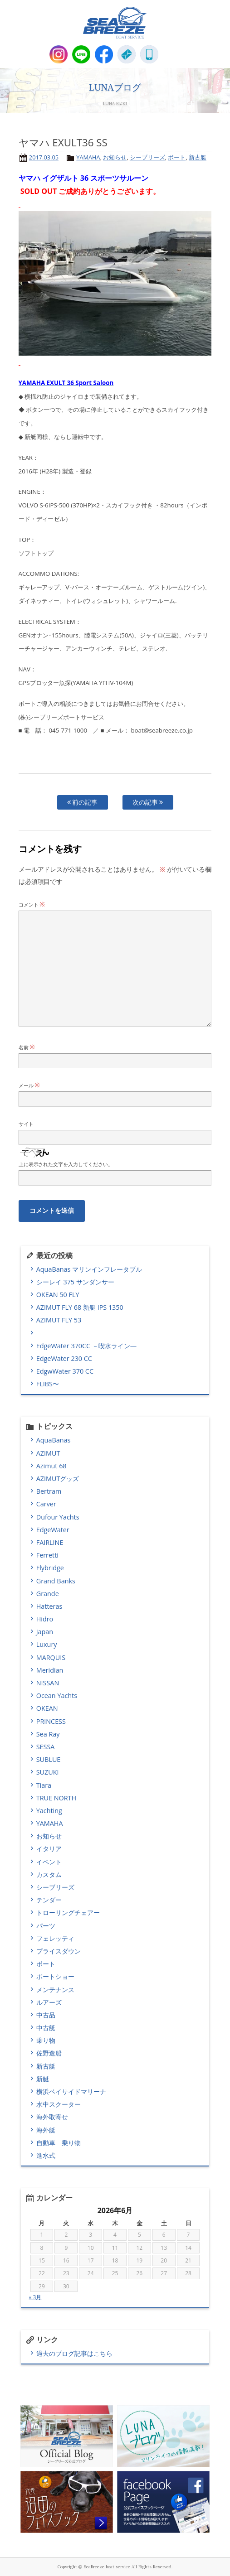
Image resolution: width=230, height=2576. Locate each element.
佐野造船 (49, 2053)
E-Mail (126, 54)
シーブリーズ (147, 157)
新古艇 (197, 157)
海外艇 (45, 2130)
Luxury (46, 1644)
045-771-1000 (149, 54)
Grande (47, 1593)
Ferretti (47, 1555)
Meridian (50, 1670)
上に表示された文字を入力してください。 (66, 1164)
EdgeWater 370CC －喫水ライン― (86, 1345)
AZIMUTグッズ (57, 1478)
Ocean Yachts (56, 1695)
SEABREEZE (115, 22)
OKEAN (47, 1708)
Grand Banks (55, 1581)
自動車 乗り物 (58, 2142)
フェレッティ (55, 1938)
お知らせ (115, 157)
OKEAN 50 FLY (57, 1294)
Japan (44, 1631)
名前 (27, 1047)
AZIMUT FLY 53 (58, 1320)
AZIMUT (48, 1453)
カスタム (49, 1874)
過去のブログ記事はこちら (74, 2353)
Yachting (49, 1810)
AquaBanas (53, 1440)
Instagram (58, 54)
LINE (81, 54)
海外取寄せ (52, 2117)
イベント (49, 1861)
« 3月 (35, 2297)
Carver (46, 1504)
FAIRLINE (50, 1542)
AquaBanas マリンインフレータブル (89, 1269)
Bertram (49, 1491)
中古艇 (45, 2027)
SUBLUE (48, 1759)
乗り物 (45, 2040)
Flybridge (50, 1567)
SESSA (45, 1746)
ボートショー (55, 1976)
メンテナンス (55, 1989)
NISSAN (47, 1683)
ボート (177, 157)
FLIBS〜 (47, 1384)
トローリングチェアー (68, 1912)
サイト (26, 1123)
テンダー (49, 1900)
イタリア (49, 1848)
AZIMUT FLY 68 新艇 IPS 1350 (79, 1307)
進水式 (45, 2155)
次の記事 (147, 802)
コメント (32, 904)
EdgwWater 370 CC (64, 1371)
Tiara (43, 1785)
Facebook (104, 54)
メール (29, 1085)
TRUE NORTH (56, 1798)
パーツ (45, 1925)
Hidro (45, 1619)
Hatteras (49, 1606)
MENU (172, 54)
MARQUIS (50, 1657)
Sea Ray (48, 1734)
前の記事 (82, 802)
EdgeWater (52, 1529)
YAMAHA (88, 157)
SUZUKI (47, 1772)
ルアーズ (49, 2002)
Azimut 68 (51, 1466)
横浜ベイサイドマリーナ (71, 2091)
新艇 (42, 2078)
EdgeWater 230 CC (64, 1358)
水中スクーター (58, 2104)
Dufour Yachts (57, 1517)
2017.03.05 (44, 157)
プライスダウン (58, 1951)
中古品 (45, 2015)
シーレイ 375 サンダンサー (75, 1282)
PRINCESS (51, 1721)
